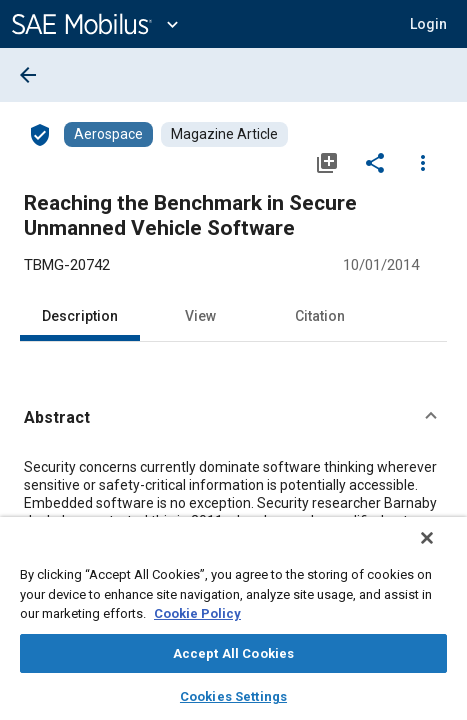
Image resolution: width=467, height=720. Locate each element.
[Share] (375, 162)
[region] (233, 625)
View (200, 316)
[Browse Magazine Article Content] (224, 134)
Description (80, 316)
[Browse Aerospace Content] (108, 134)
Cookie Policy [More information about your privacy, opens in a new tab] (197, 613)
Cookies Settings (233, 696)
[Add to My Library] (327, 162)
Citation (320, 316)
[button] (428, 24)
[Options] (423, 162)
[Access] (40, 134)
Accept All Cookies (233, 653)
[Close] (441, 551)
